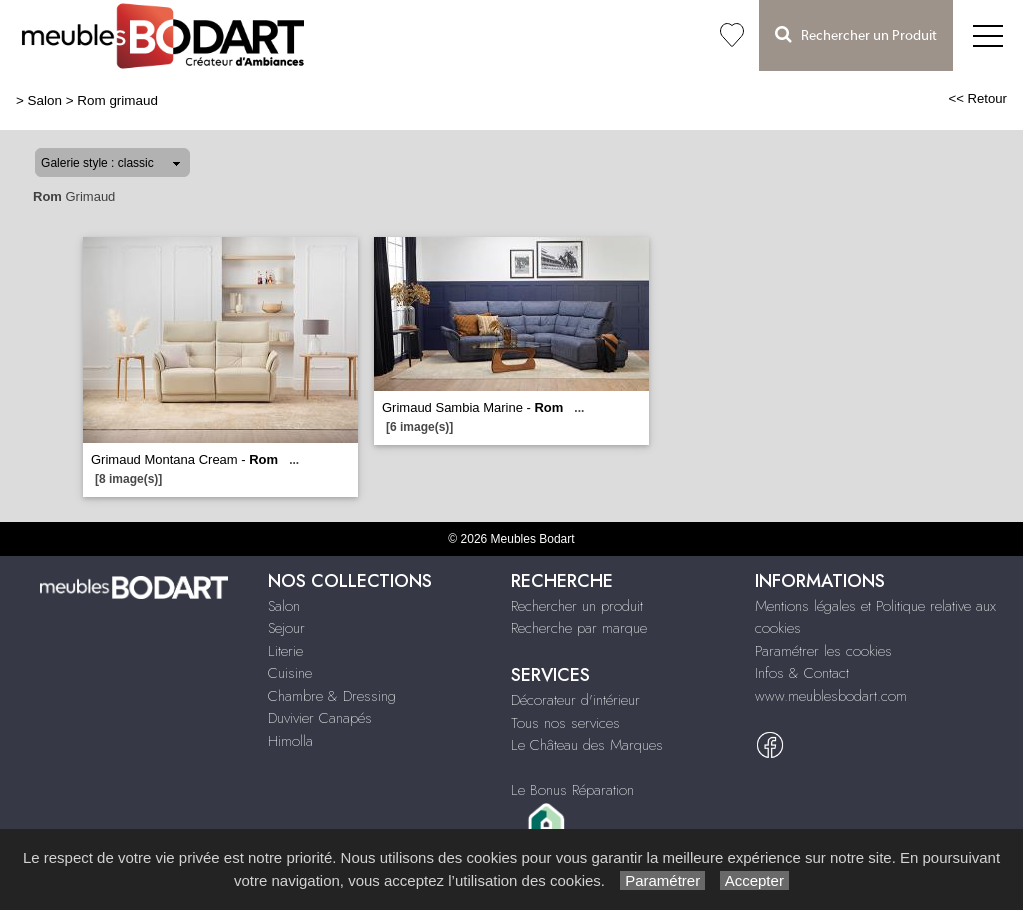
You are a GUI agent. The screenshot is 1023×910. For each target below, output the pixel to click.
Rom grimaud (117, 100)
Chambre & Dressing (332, 696)
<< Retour (977, 98)
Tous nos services (565, 723)
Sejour (286, 628)
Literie (285, 651)
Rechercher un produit (577, 606)
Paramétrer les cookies (823, 651)
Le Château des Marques (587, 745)
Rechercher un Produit (856, 34)
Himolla (290, 741)
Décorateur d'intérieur (575, 700)
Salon (45, 100)
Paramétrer (662, 880)
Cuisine (290, 673)
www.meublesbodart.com (831, 696)
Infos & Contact (802, 673)
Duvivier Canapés (320, 718)
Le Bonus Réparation (572, 790)
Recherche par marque (579, 628)
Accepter (754, 880)
